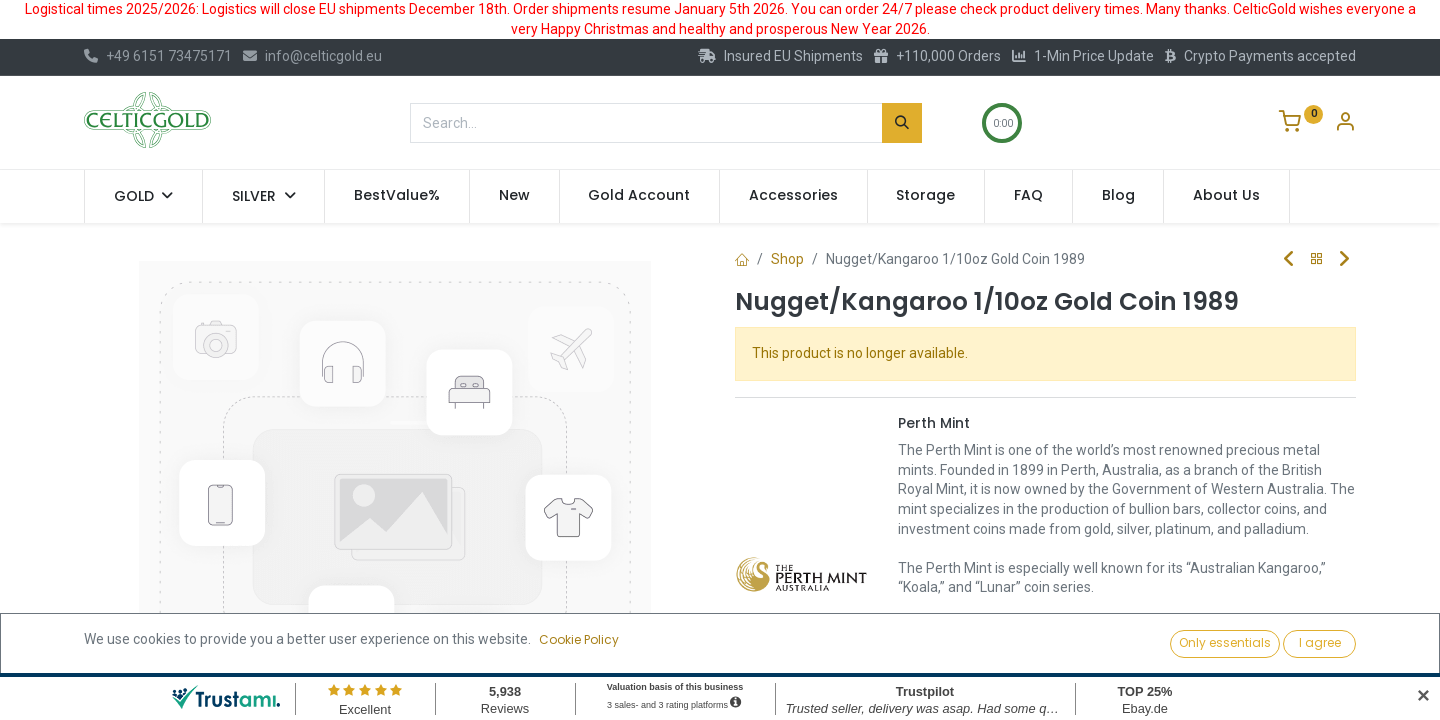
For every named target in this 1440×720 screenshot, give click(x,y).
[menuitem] (397, 196)
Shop (787, 259)
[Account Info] (1345, 124)
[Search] (902, 123)
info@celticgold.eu (312, 56)
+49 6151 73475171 (158, 56)
